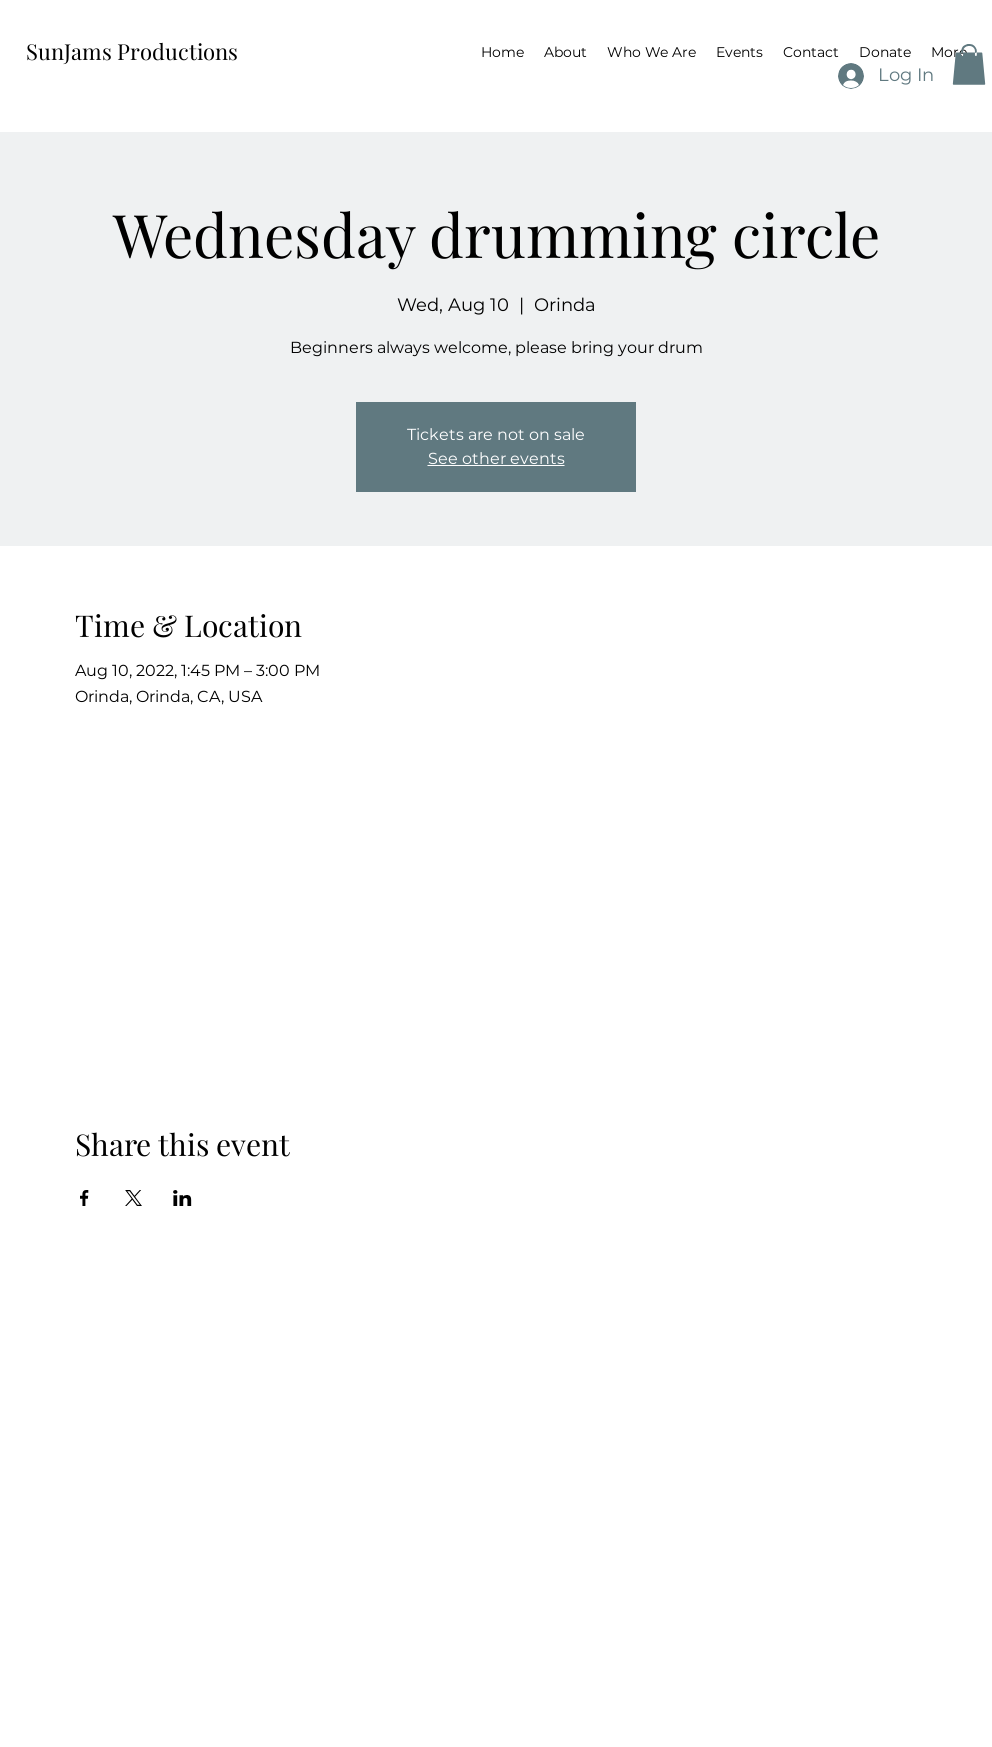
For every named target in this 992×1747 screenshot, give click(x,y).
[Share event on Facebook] (84, 1198)
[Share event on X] (133, 1198)
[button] (969, 64)
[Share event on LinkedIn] (182, 1198)
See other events (496, 458)
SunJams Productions (132, 51)
